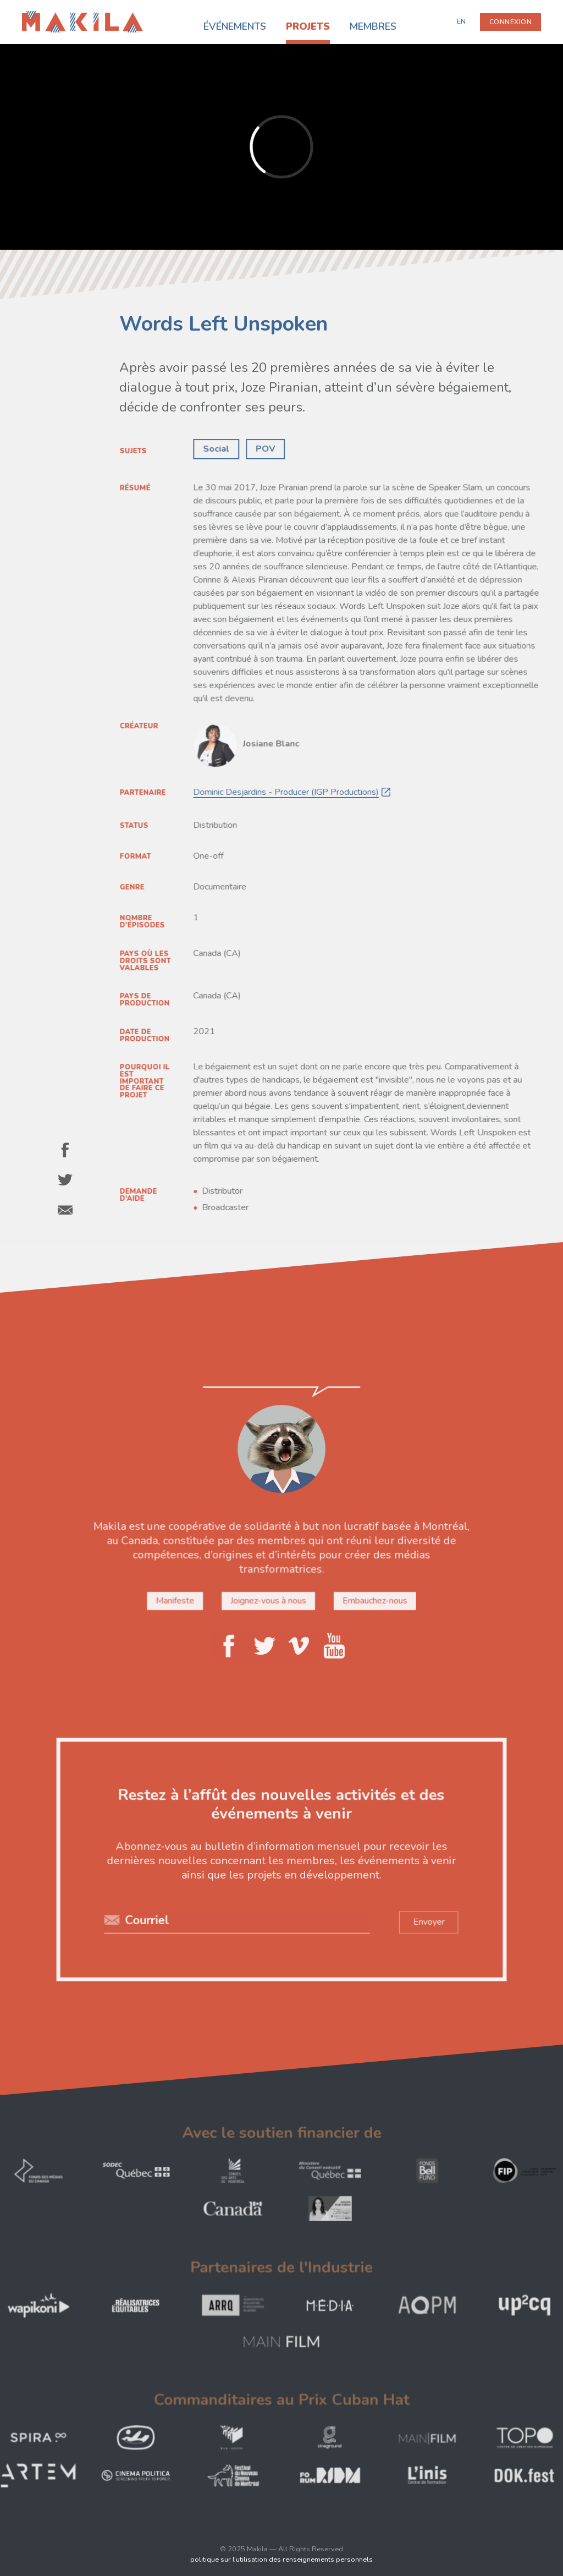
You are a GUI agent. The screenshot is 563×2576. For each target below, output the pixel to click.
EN (461, 21)
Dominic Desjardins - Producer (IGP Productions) (287, 793)
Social (218, 448)
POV (266, 448)
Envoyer (426, 1921)
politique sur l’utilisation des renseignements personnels (281, 2559)
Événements (234, 26)
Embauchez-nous (373, 1600)
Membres (373, 26)
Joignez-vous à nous (268, 1600)
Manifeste (177, 1600)
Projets (308, 26)
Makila (34, 18)
